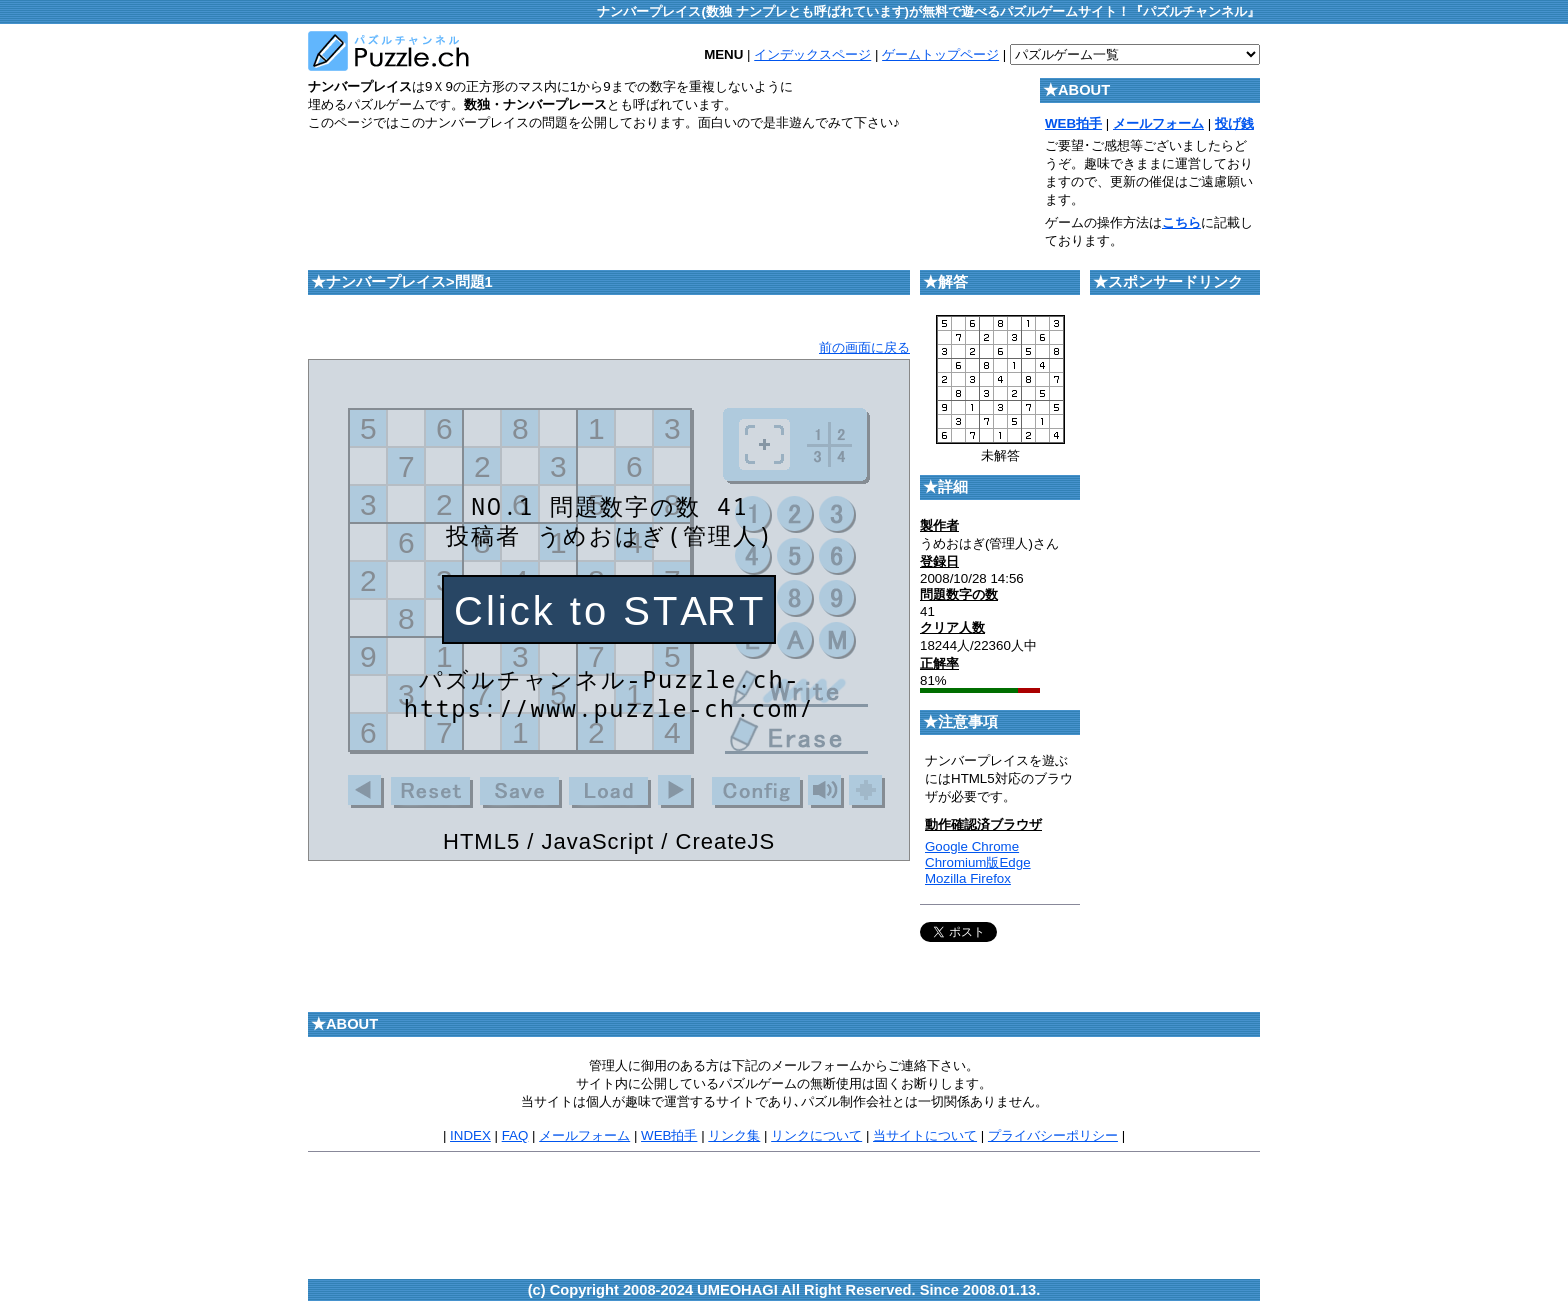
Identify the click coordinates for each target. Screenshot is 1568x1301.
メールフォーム (584, 1135)
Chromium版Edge (978, 862)
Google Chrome (972, 846)
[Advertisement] (672, 190)
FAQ (515, 1135)
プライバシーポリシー (1053, 1135)
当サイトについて (925, 1135)
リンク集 (734, 1135)
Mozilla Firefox (968, 878)
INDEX (470, 1135)
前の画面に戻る (864, 347)
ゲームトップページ (940, 54)
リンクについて (816, 1135)
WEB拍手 (669, 1135)
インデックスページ (812, 54)
